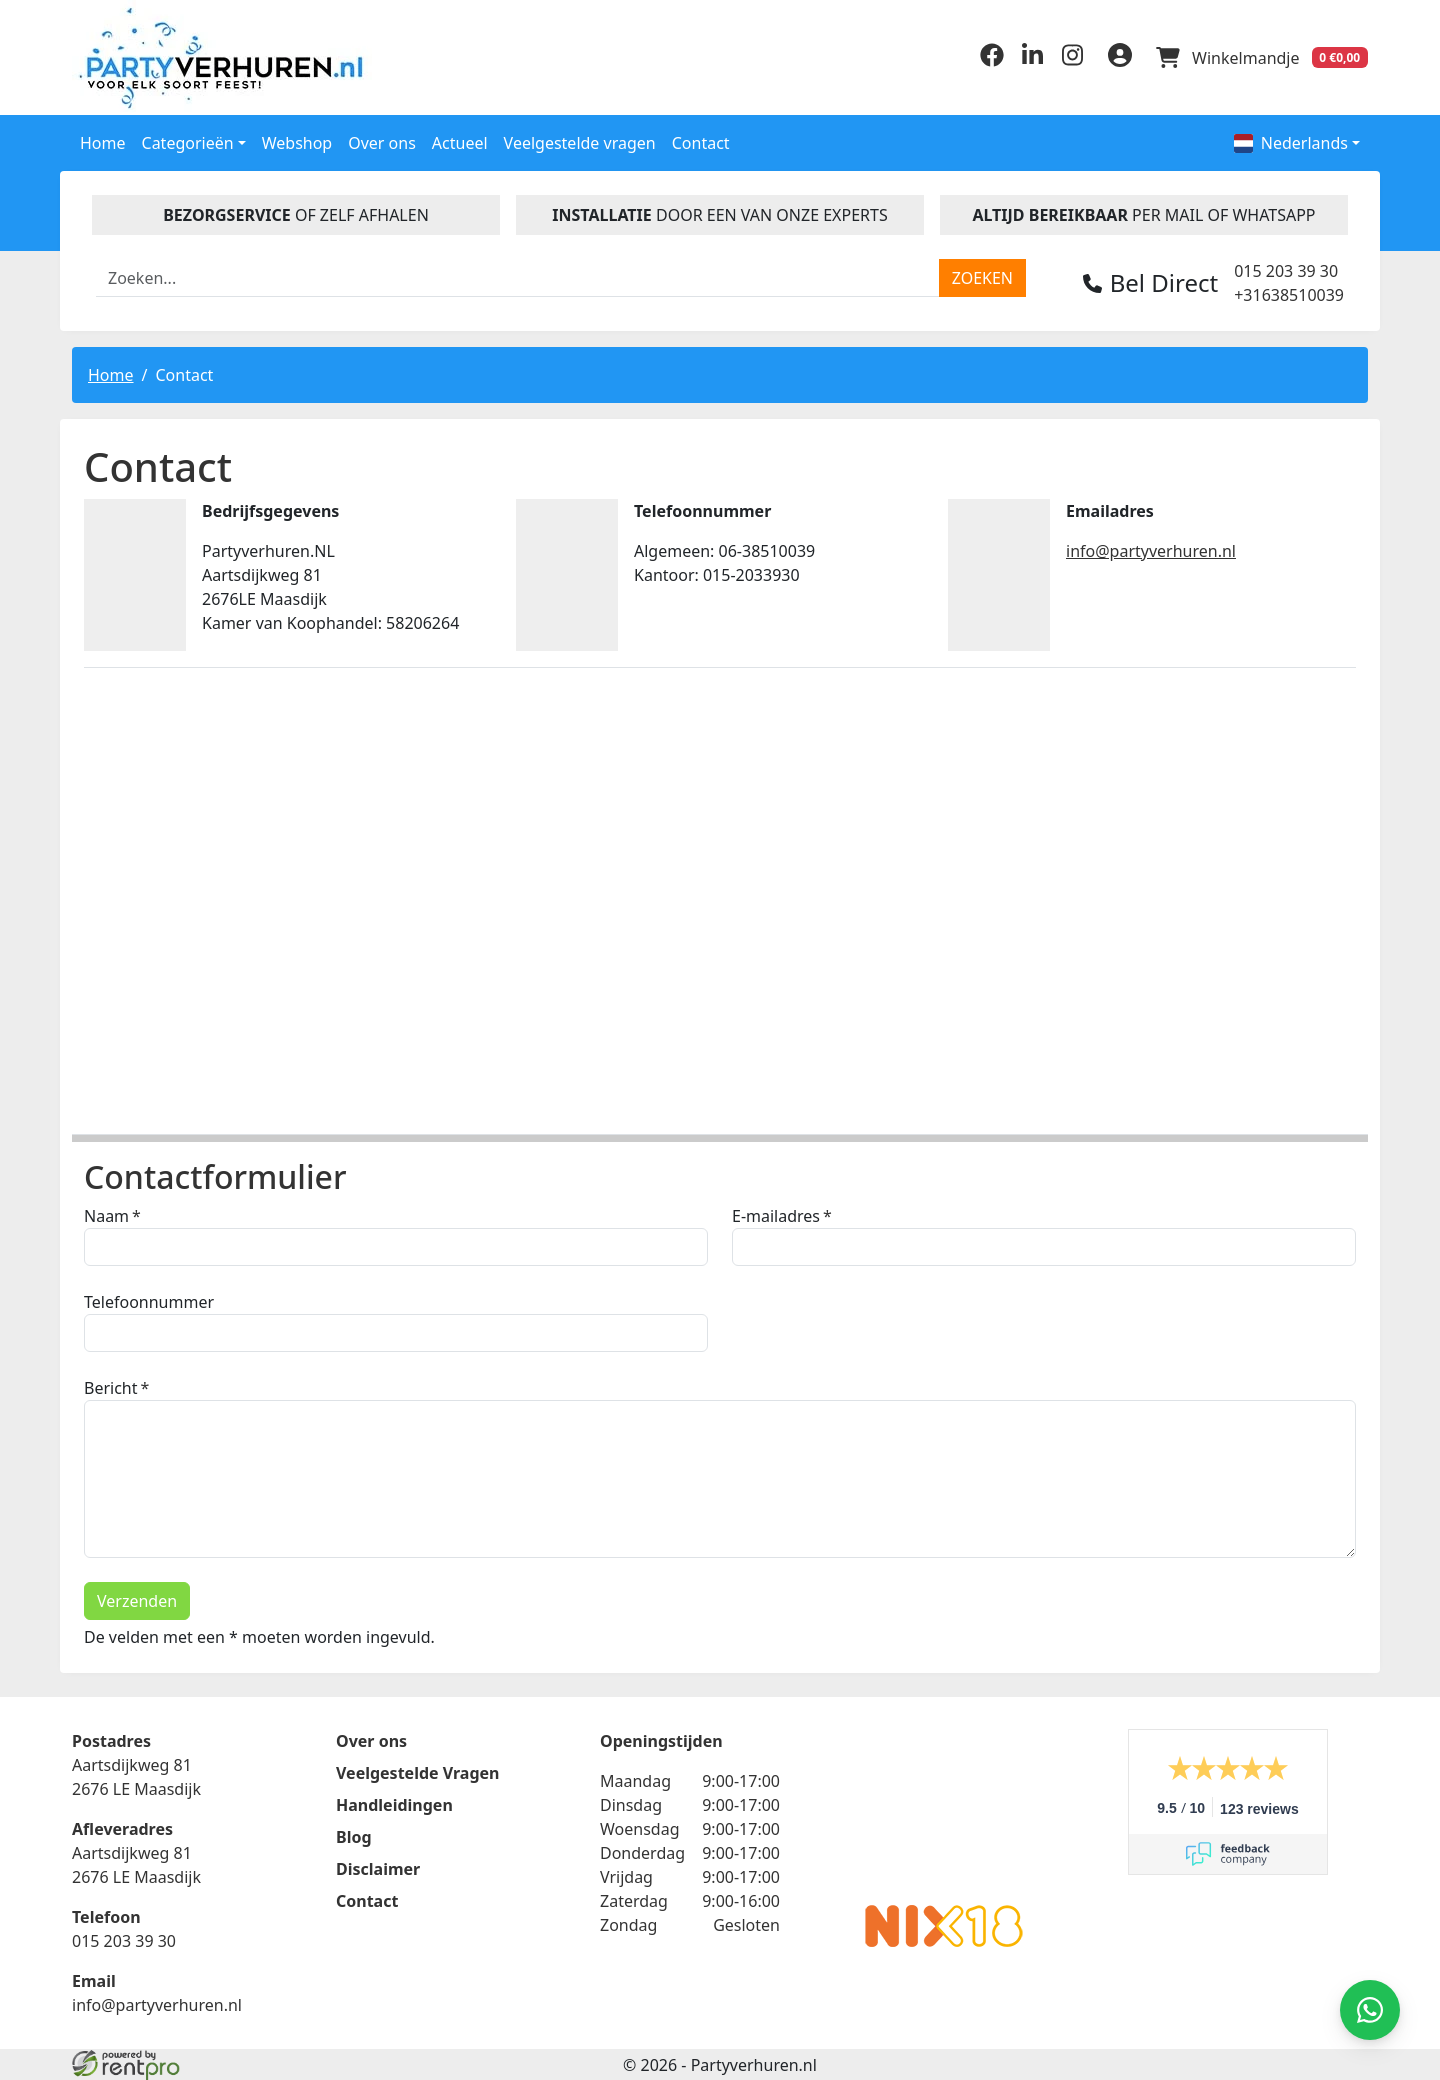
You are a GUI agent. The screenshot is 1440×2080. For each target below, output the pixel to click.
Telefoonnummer (149, 1302)
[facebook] (992, 61)
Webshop (297, 143)
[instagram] (1072, 61)
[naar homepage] (225, 57)
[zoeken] (982, 278)
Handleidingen (394, 1805)
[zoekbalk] (518, 278)
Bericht (111, 1388)
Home (103, 143)
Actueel (460, 143)
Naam (106, 1216)
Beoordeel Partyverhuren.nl (944, 1809)
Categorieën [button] (188, 143)
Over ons (382, 143)
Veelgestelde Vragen (417, 1773)
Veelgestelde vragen (580, 143)
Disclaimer (378, 1869)
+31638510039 (1289, 295)
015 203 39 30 (1286, 271)
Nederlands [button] (1291, 143)
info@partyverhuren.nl (1151, 551)
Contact (701, 143)
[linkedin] (1032, 61)
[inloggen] (1120, 58)
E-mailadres (776, 1216)
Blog (354, 1837)
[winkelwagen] (1262, 58)
